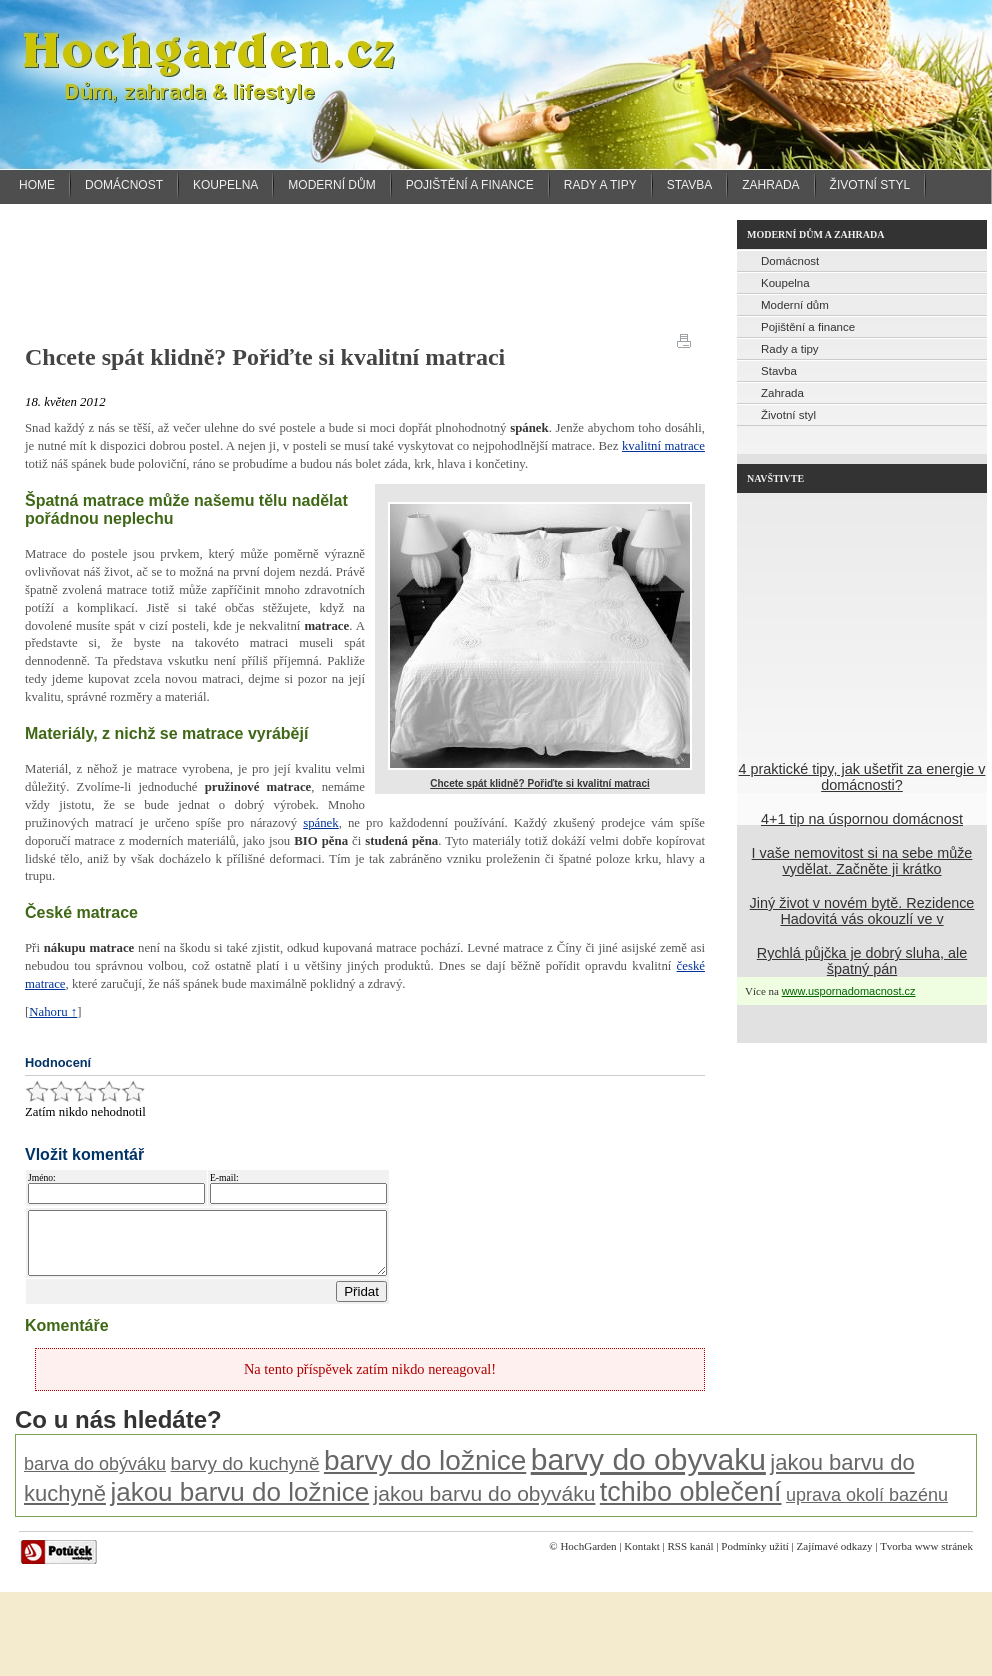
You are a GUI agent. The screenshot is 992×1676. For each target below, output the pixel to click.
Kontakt (641, 1558)
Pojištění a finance (470, 185)
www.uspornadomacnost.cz (849, 991)
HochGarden (588, 1558)
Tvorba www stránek (926, 1558)
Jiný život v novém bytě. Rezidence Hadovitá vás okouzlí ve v (862, 911)
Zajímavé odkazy (835, 1558)
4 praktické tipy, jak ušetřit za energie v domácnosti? (862, 777)
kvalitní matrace (663, 446)
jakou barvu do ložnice (239, 1504)
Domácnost (124, 185)
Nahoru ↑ (53, 1012)
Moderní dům (331, 185)
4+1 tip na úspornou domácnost (862, 819)
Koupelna (225, 185)
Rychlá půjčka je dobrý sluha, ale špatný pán (862, 961)
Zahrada (770, 185)
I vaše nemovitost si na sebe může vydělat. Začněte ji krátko (862, 861)
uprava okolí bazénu (867, 1507)
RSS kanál (690, 1558)
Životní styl (870, 185)
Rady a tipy (600, 185)
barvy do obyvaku (648, 1471)
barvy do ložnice (425, 1472)
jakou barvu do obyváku (485, 1505)
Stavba (690, 185)
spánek (321, 823)
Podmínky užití (755, 1558)
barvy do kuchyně (245, 1475)
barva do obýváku (95, 1476)
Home (37, 185)
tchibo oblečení (691, 1504)
